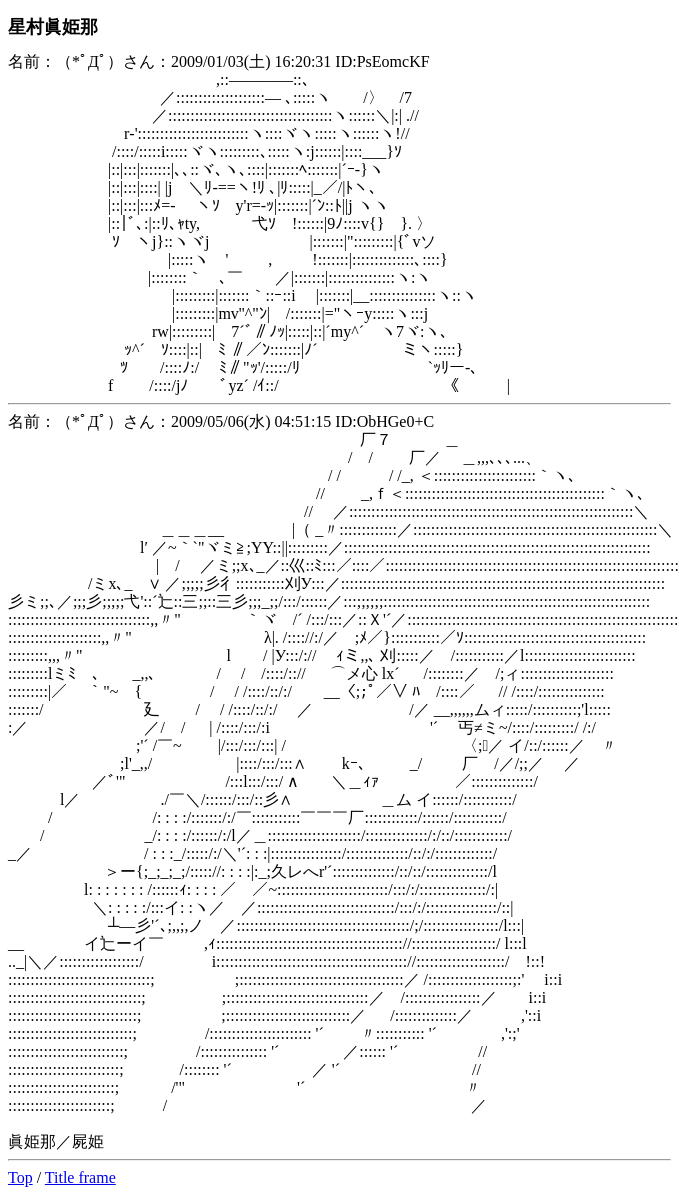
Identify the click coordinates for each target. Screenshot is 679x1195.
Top (20, 1177)
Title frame (80, 1177)
